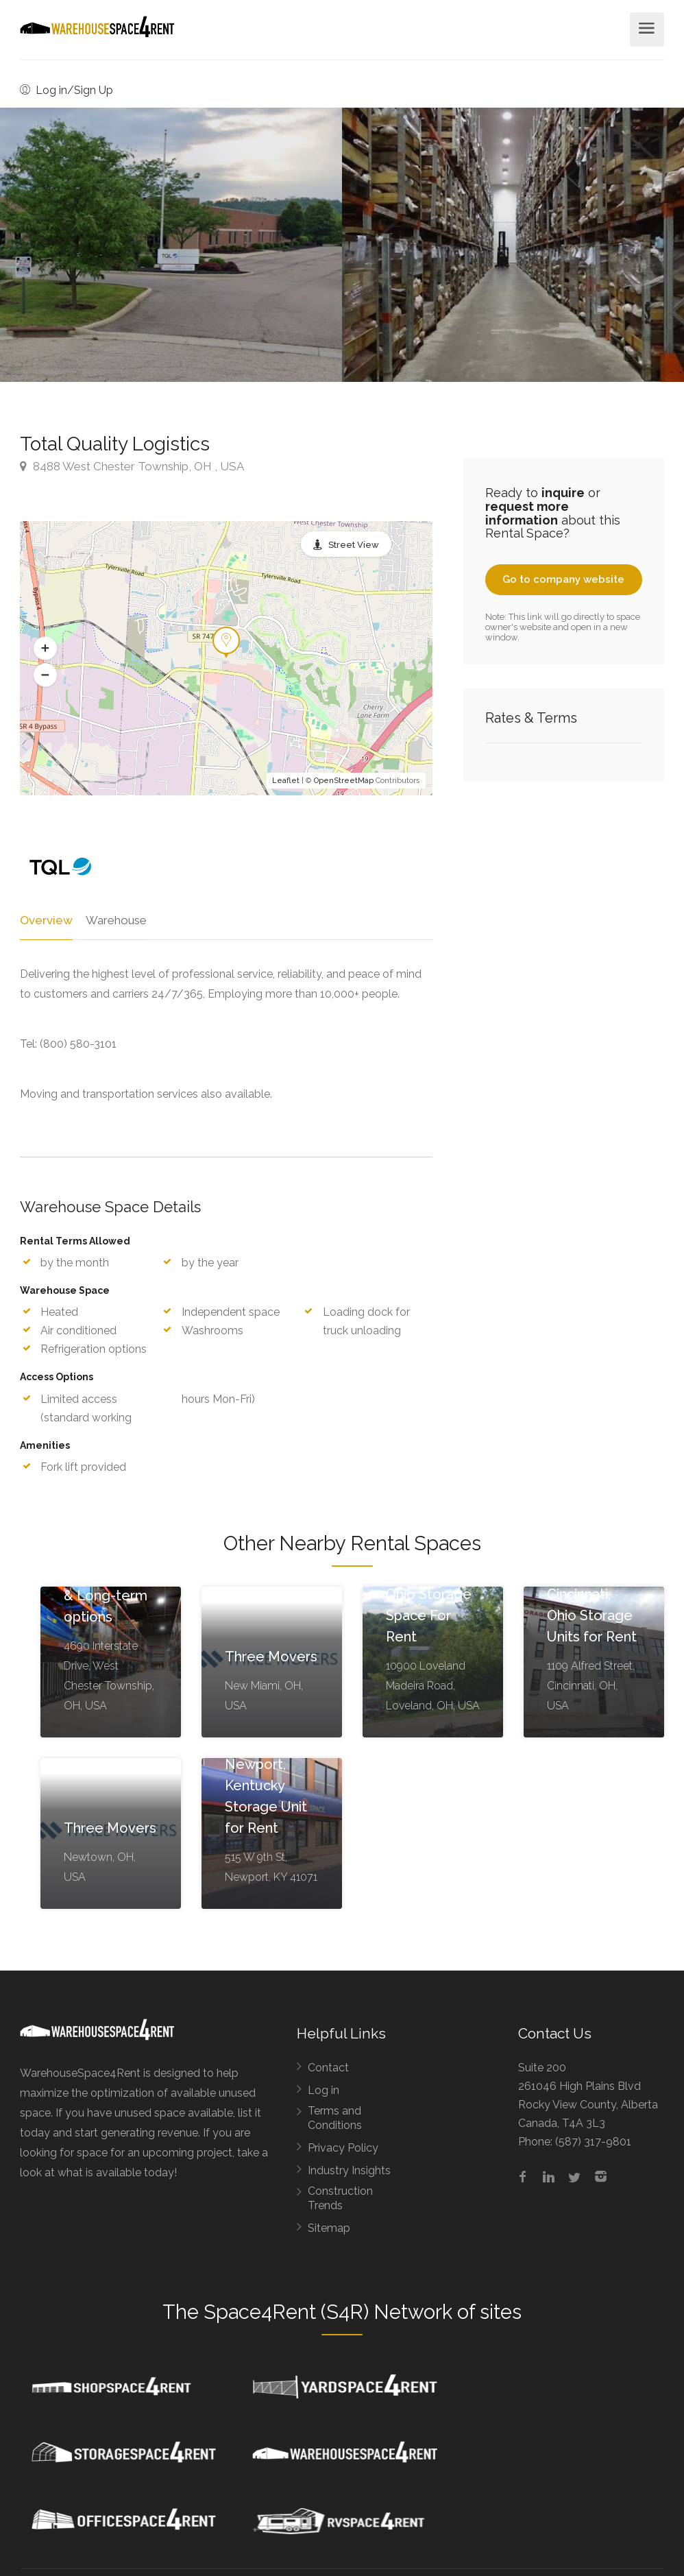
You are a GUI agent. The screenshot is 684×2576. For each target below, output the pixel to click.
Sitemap (329, 2228)
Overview (45, 920)
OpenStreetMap (344, 780)
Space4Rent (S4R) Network (328, 2312)
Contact (328, 2068)
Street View (353, 545)
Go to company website (563, 579)
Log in (323, 2090)
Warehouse (114, 920)
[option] (513, 245)
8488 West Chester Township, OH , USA (132, 466)
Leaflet (286, 780)
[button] (45, 648)
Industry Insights (349, 2171)
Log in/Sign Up (66, 90)
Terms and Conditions (335, 2118)
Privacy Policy (343, 2148)
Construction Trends (340, 2199)
